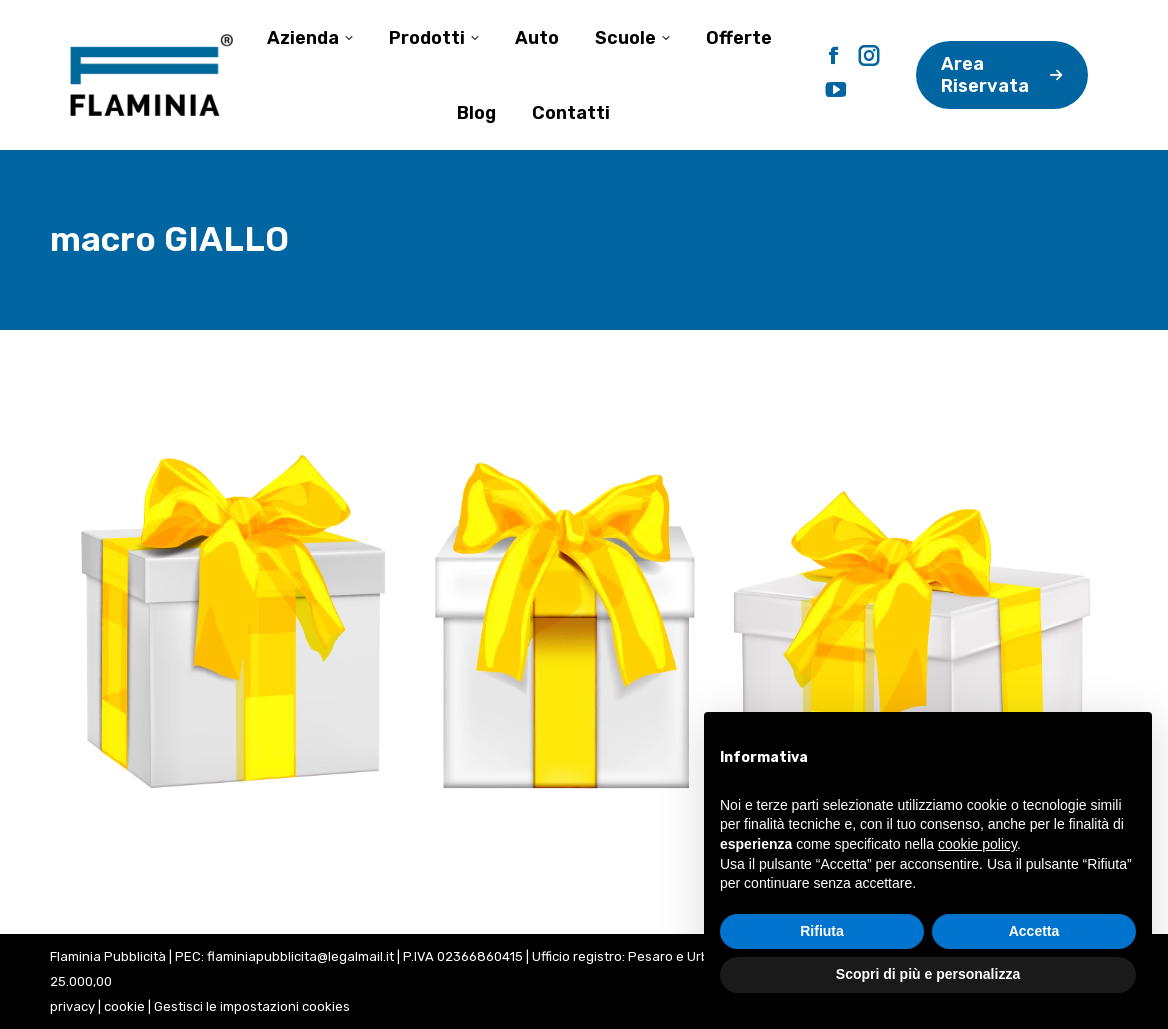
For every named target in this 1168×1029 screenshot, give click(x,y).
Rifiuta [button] (822, 931)
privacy (72, 1006)
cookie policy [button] (977, 844)
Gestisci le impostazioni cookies (252, 1006)
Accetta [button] (1034, 931)
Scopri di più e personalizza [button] (928, 974)
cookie (124, 1006)
